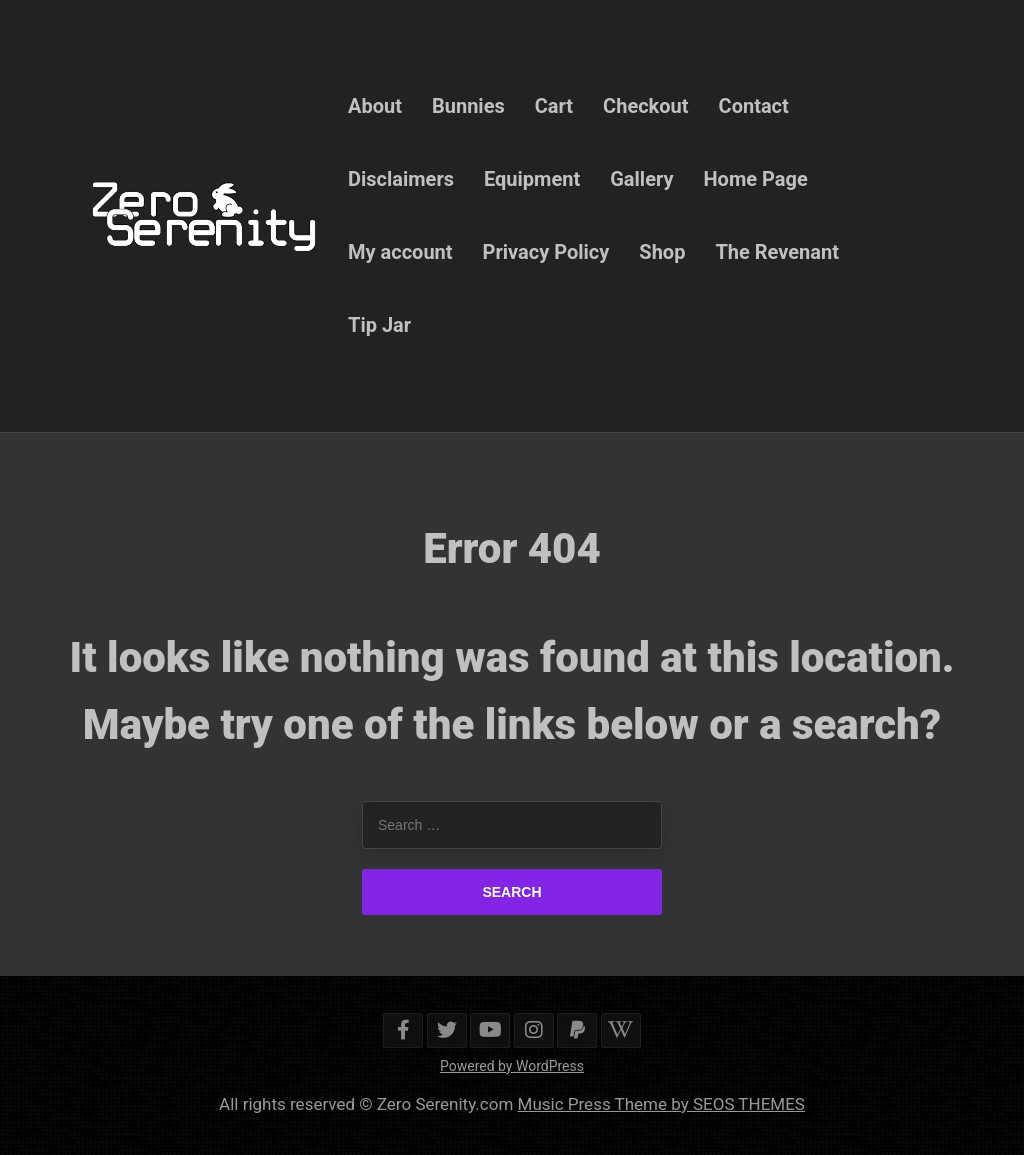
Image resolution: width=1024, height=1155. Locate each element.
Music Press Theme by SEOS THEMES (661, 1104)
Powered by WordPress (512, 1066)
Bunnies (468, 106)
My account (400, 252)
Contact (754, 106)
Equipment (532, 179)
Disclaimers (401, 179)
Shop (662, 252)
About (375, 106)
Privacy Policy (546, 252)
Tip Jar (379, 325)
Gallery (641, 179)
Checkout (645, 106)
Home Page (756, 179)
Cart (554, 106)
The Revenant (777, 252)
